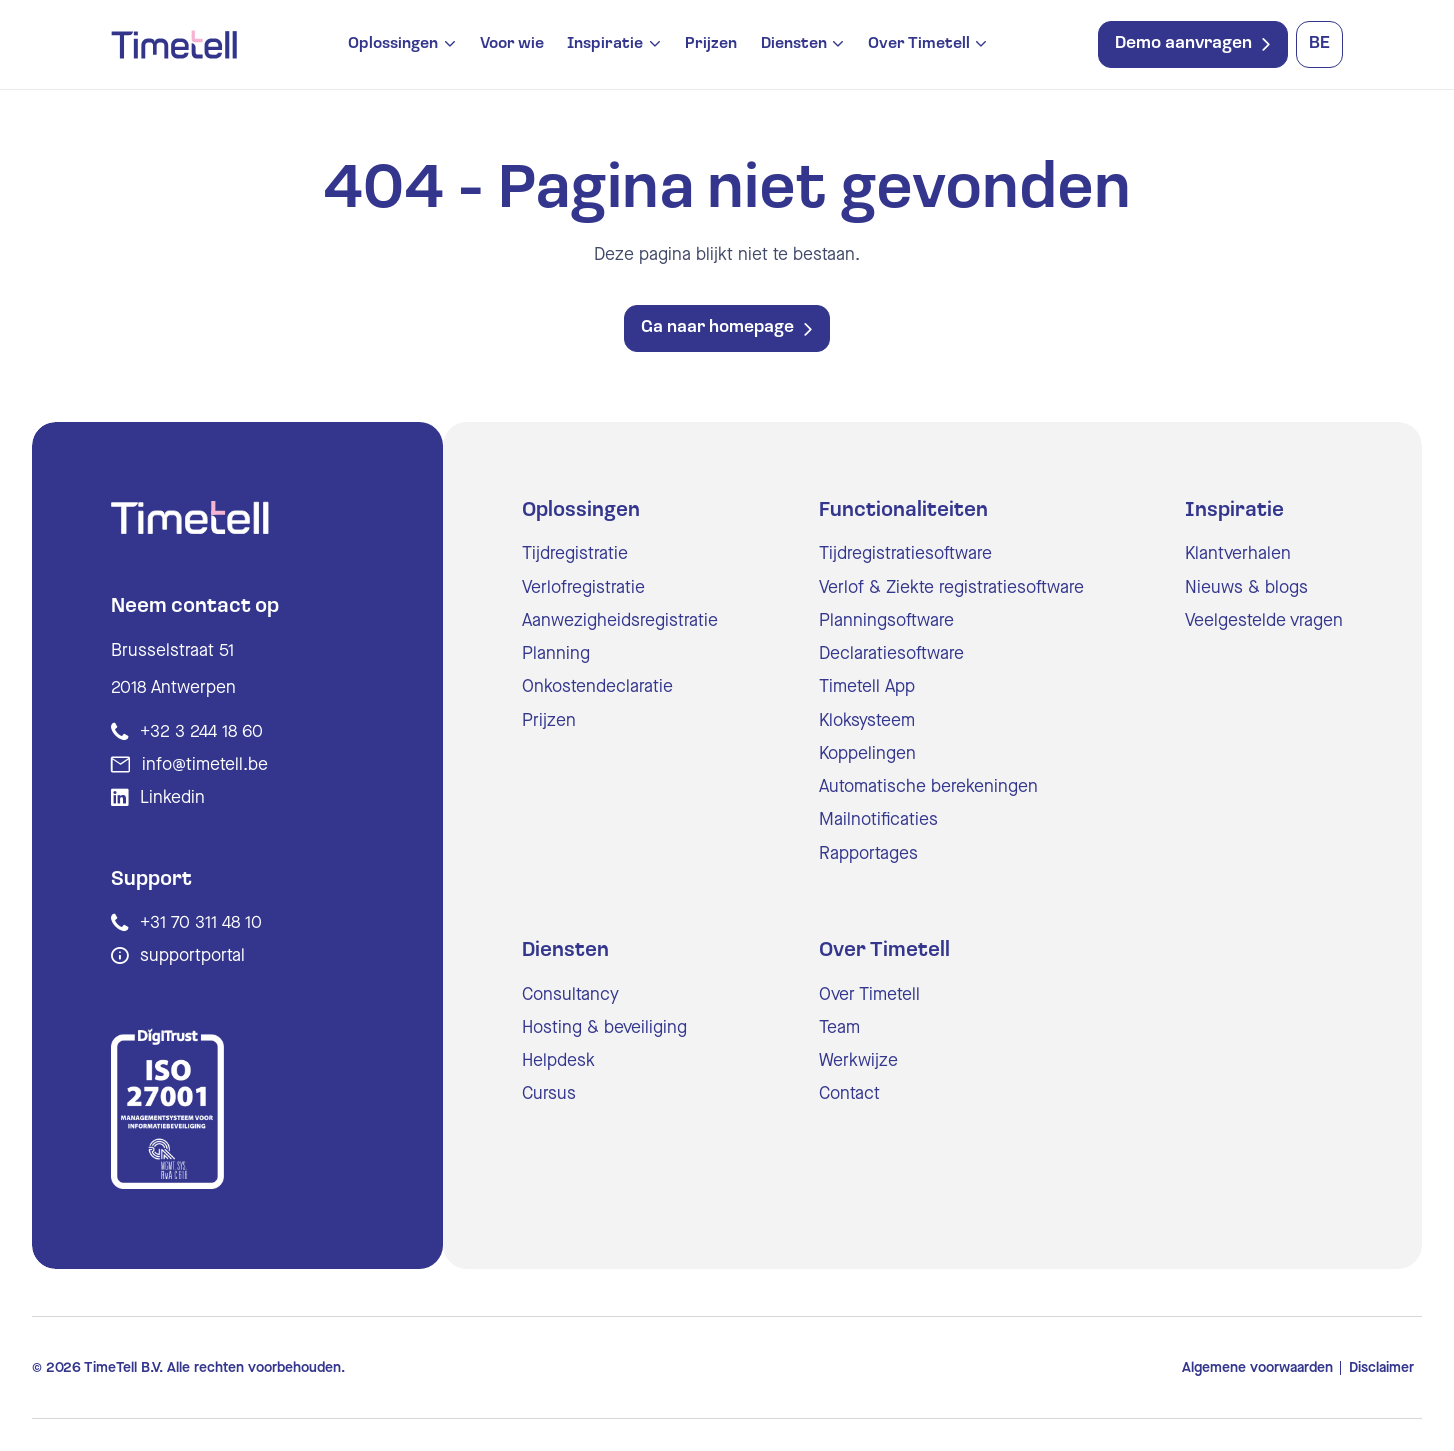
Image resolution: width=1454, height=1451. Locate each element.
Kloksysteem (867, 720)
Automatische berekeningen (928, 786)
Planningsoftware (886, 620)
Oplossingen (393, 44)
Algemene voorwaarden (1257, 1368)
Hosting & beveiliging (604, 1027)
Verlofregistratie (583, 587)
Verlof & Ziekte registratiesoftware (951, 587)
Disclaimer (1381, 1368)
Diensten (794, 44)
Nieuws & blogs (1246, 587)
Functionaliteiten (903, 511)
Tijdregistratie (575, 553)
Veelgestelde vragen (1264, 620)
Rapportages (868, 853)
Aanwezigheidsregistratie (620, 620)
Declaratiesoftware (891, 653)
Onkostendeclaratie (597, 686)
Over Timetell (919, 44)
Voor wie (512, 44)
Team (839, 1027)
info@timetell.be (205, 764)
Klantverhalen (1238, 553)
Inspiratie (605, 44)
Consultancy (570, 994)
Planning (556, 653)
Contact (849, 1093)
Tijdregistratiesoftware (905, 553)
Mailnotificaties (878, 819)
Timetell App (867, 686)
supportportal (192, 955)
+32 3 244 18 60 (201, 731)
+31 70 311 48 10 (201, 922)
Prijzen (711, 44)
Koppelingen (867, 753)
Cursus (549, 1093)
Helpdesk (558, 1060)
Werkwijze (858, 1060)
